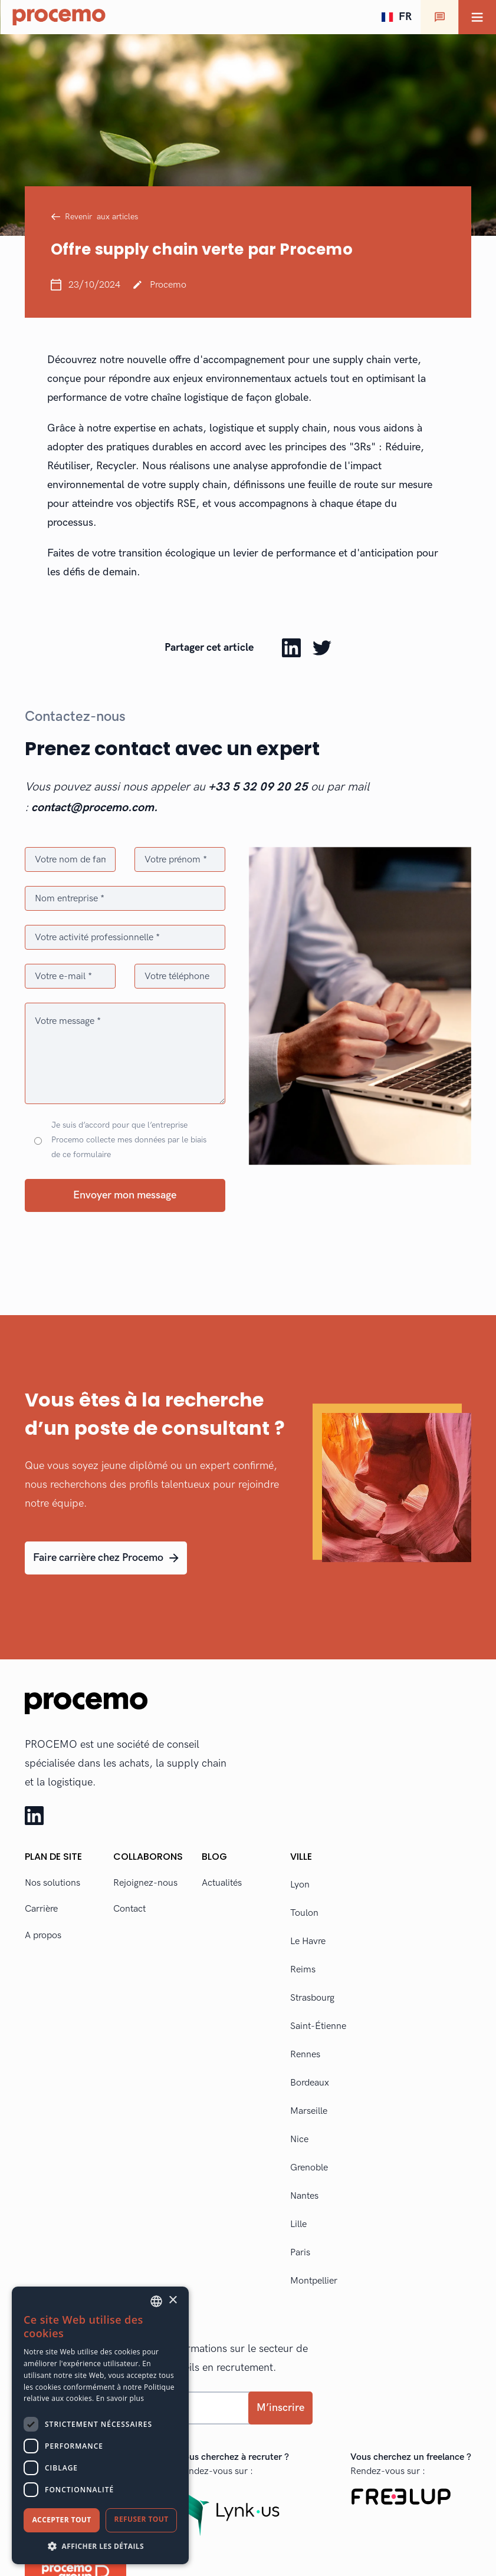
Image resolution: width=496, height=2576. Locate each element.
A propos (43, 1935)
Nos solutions (52, 1883)
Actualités (222, 1883)
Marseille (308, 2111)
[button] (396, 17)
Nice (299, 2139)
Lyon (300, 1884)
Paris (300, 2252)
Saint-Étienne (318, 2026)
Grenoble (309, 2167)
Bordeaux (309, 2083)
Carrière (41, 1909)
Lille (298, 2224)
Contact (129, 1909)
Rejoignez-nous (145, 1883)
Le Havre (308, 1941)
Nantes (304, 2196)
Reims (303, 1969)
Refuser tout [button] (141, 2519)
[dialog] (100, 2425)
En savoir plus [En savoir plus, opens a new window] (120, 2398)
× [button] (172, 2300)
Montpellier (313, 2281)
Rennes (305, 2054)
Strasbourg (312, 1998)
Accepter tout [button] (61, 2520)
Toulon (304, 1913)
